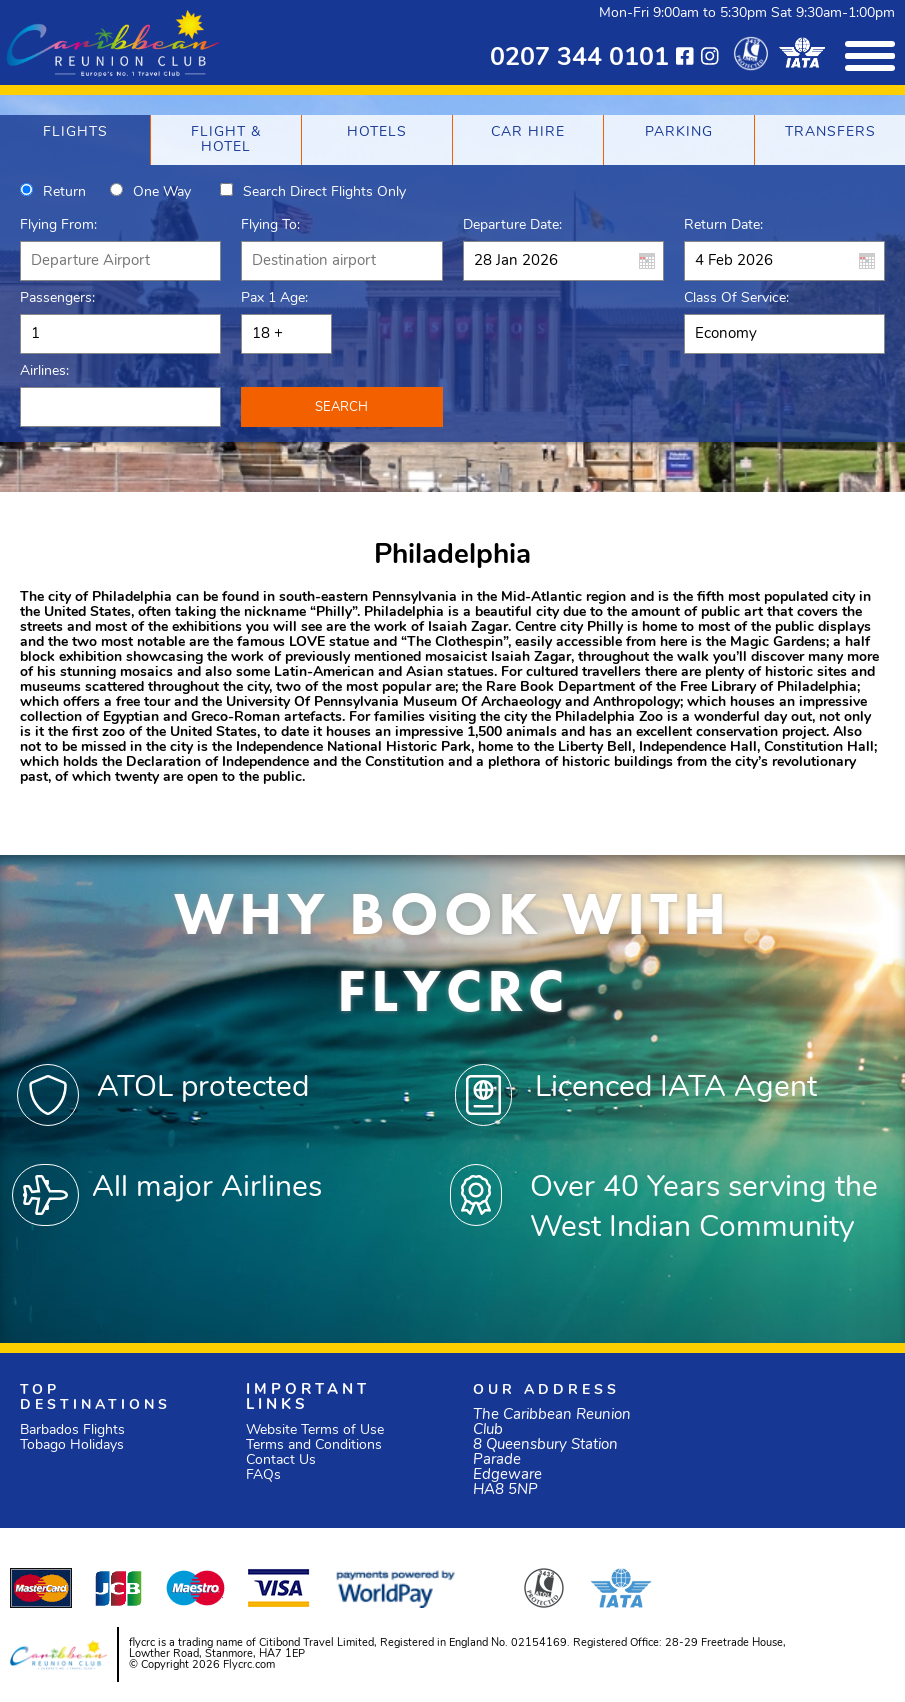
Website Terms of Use (315, 1430)
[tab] (75, 140)
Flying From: (58, 225)
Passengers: (57, 298)
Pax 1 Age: (274, 298)
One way (162, 192)
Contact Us (281, 1460)
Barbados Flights (72, 1430)
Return (64, 192)
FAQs (263, 1475)
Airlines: (44, 371)
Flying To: (270, 225)
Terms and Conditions (314, 1445)
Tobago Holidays (72, 1445)
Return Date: (723, 225)
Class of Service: (736, 298)
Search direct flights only (324, 192)
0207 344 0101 (579, 58)
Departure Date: (512, 225)
